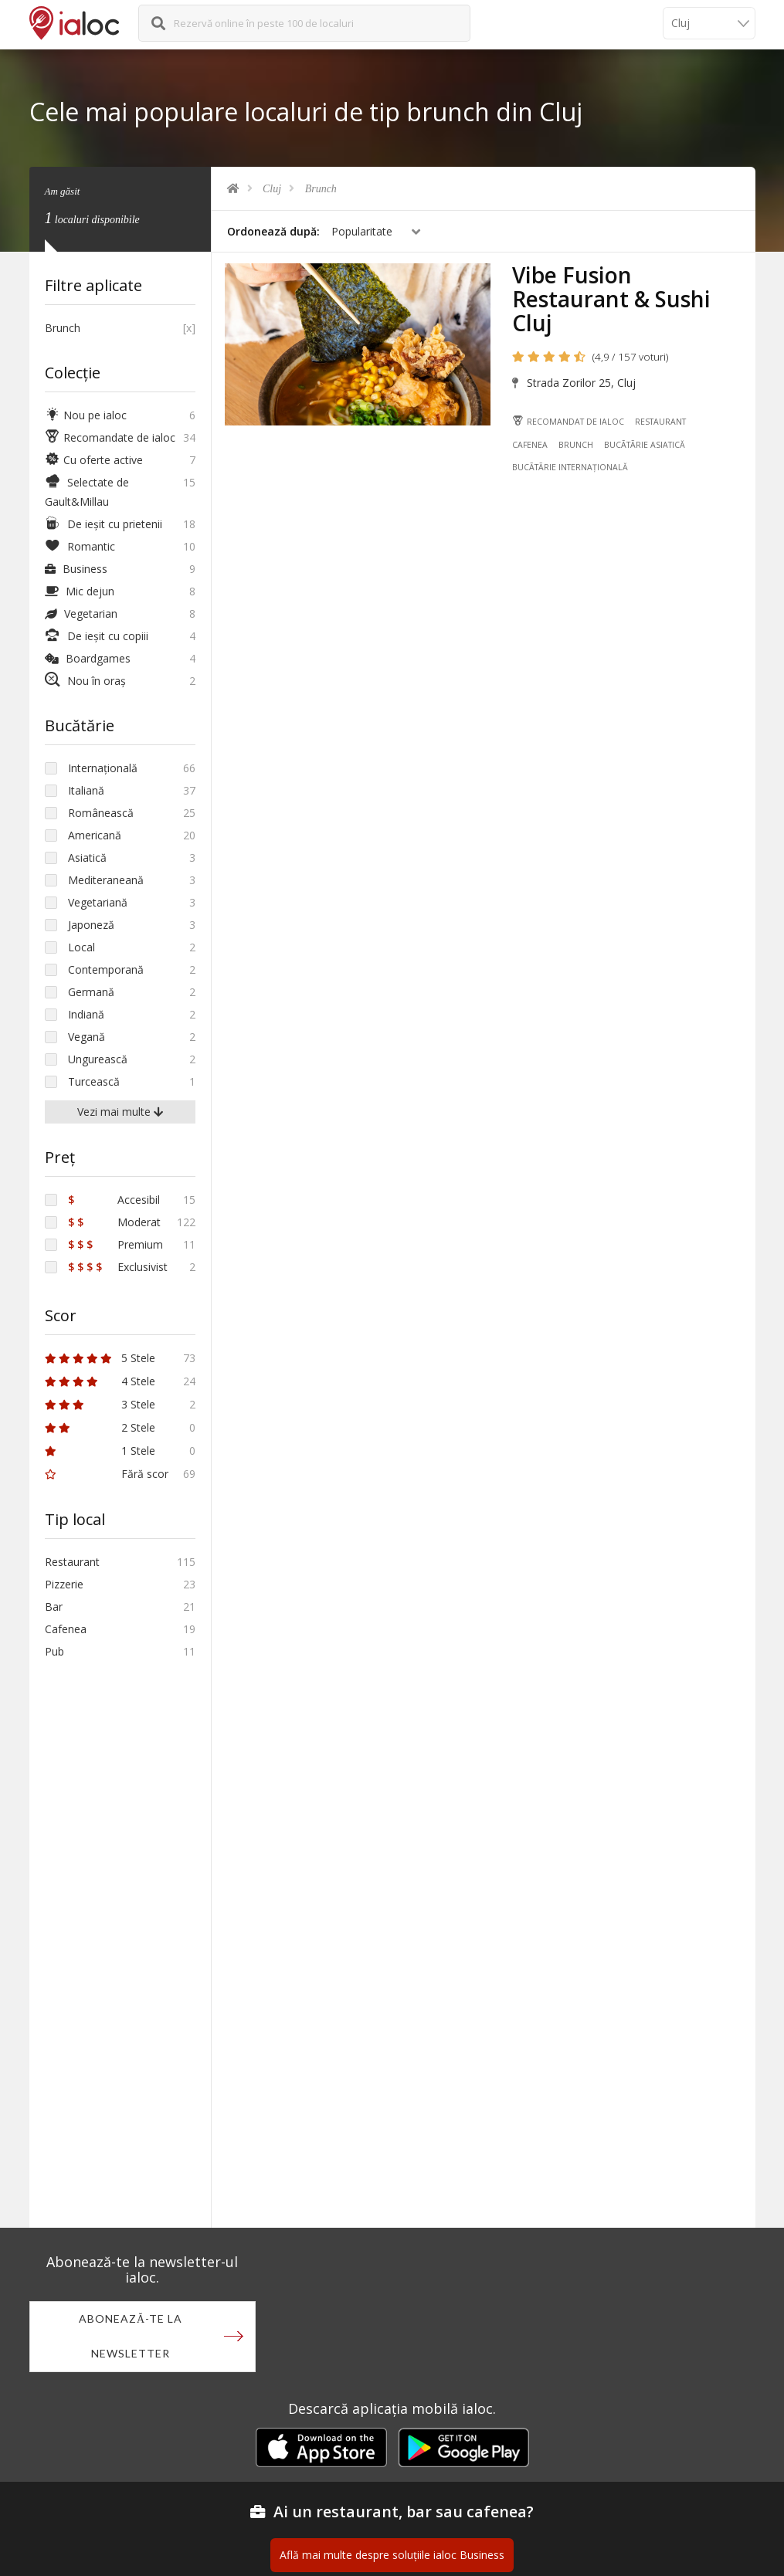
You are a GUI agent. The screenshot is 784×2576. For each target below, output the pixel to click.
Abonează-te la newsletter (130, 2337)
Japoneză (91, 924)
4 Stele (100, 1381)
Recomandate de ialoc (110, 437)
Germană (91, 992)
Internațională (102, 768)
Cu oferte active (94, 459)
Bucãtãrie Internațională (571, 468)
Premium (115, 1244)
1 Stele (100, 1450)
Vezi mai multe (120, 1111)
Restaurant (661, 422)
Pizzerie (64, 1584)
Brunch (321, 189)
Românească (101, 812)
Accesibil (114, 1199)
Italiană (86, 790)
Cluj (272, 189)
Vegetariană (97, 902)
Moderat (114, 1222)
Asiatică (87, 857)
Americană (94, 835)
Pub (54, 1651)
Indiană (86, 1014)
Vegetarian (81, 613)
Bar (54, 1606)
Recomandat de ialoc (569, 422)
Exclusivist (118, 1266)
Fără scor (106, 1473)
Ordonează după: (273, 231)
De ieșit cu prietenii (103, 524)
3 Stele (100, 1404)
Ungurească (97, 1059)
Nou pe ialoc (86, 415)
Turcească (94, 1081)
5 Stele (100, 1358)
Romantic (80, 546)
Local (81, 947)
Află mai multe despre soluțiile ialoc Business (392, 2555)
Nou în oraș (85, 680)
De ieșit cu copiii (96, 636)
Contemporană (106, 969)
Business (76, 568)
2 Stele (100, 1427)
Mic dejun (79, 591)
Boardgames (88, 658)
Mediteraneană (106, 880)
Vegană (86, 1036)
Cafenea (530, 445)
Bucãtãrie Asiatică (644, 445)
